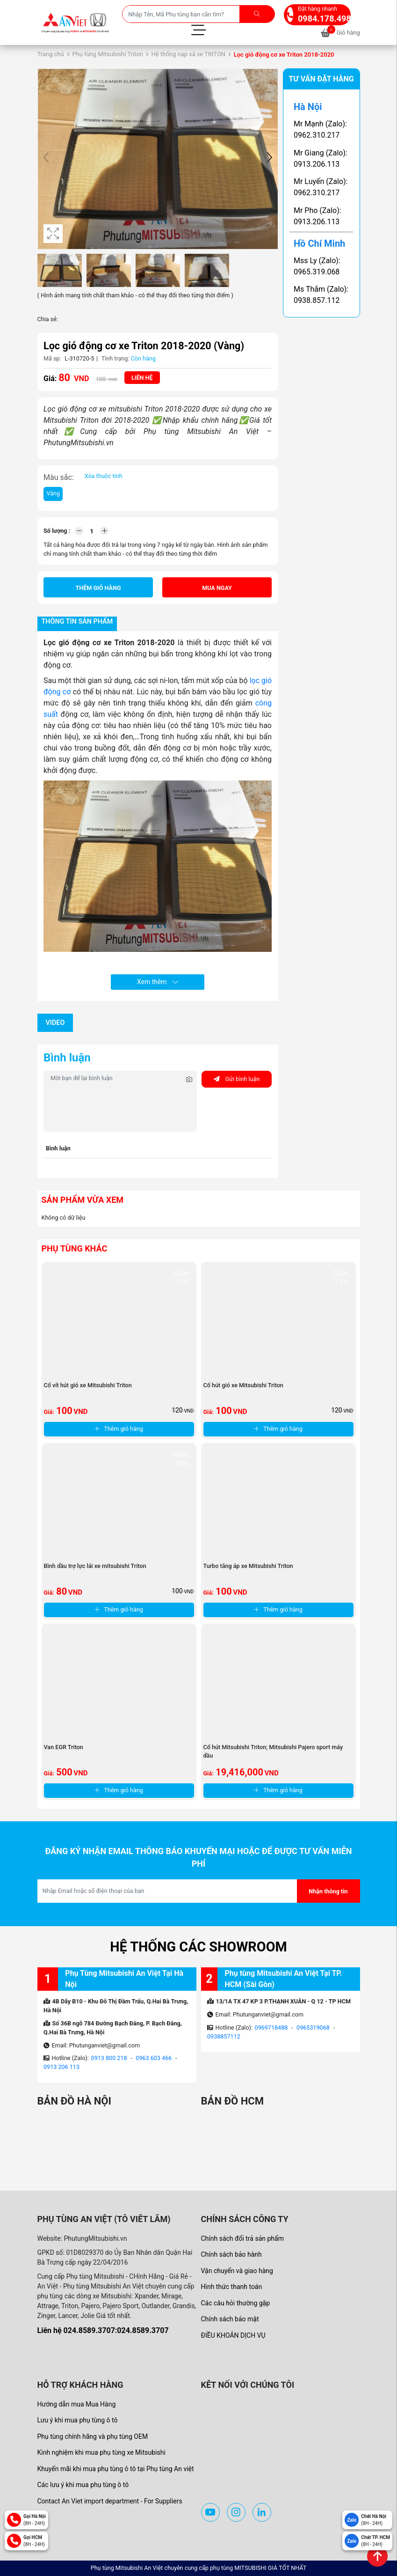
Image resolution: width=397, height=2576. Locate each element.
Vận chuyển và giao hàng (237, 2270)
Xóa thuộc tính (104, 475)
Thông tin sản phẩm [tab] (77, 622)
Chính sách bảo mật (230, 2319)
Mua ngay (217, 587)
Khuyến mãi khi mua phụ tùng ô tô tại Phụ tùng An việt (115, 2469)
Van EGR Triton (63, 1747)
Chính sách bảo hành (231, 2254)
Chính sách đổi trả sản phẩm (242, 2238)
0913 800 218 (109, 2057)
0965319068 (313, 2027)
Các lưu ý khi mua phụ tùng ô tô (83, 2484)
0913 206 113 (61, 2066)
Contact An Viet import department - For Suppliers (109, 2501)
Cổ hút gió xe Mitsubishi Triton (244, 1385)
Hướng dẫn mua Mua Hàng (76, 2404)
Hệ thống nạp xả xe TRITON (189, 54)
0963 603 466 (154, 2057)
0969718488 (271, 2027)
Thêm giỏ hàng (98, 587)
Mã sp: (52, 358)
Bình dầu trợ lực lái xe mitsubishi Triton (95, 1565)
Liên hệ (142, 377)
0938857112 (223, 2036)
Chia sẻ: (47, 319)
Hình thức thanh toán (231, 2286)
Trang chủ (50, 54)
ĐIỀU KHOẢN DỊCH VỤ (233, 2335)
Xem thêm (157, 982)
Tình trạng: (115, 358)
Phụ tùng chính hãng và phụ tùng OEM (92, 2436)
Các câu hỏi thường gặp (235, 2303)
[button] (269, 158)
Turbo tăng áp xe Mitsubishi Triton (248, 1565)
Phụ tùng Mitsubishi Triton (107, 54)
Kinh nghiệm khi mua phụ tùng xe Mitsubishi (101, 2452)
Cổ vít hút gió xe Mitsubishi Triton (88, 1385)
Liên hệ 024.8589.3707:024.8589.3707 (103, 2330)
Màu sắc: (58, 477)
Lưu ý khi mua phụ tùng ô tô (77, 2420)
